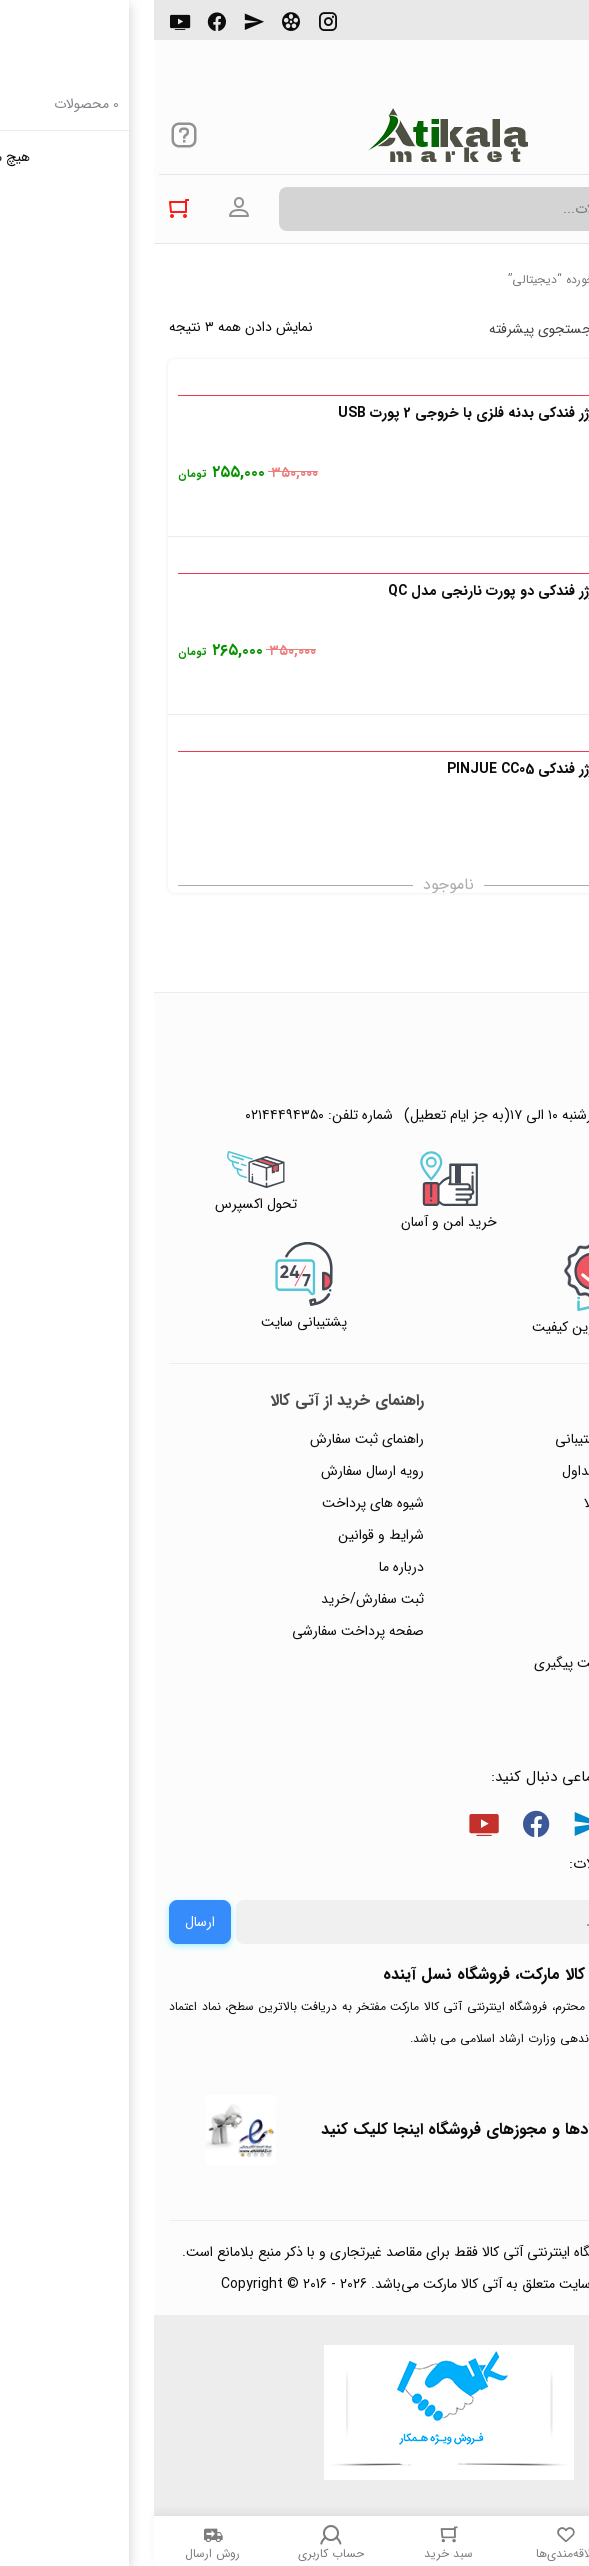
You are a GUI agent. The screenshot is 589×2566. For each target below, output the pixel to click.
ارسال (46, 1922)
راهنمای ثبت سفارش (213, 1439)
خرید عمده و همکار (505, 1695)
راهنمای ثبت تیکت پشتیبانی (480, 1439)
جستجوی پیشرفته (386, 329)
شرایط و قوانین (227, 1535)
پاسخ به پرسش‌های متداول (483, 1471)
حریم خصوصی (517, 1535)
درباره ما (247, 1567)
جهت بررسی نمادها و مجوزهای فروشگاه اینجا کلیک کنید (352, 2129)
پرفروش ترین (513, 329)
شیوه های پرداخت (219, 1503)
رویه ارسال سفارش (218, 1471)
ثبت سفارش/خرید (218, 1599)
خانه (563, 279)
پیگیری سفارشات (513, 1567)
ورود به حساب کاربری (85, 208)
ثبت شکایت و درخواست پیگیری (469, 1663)
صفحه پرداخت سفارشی (204, 1631)
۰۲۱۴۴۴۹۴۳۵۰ (505, 29)
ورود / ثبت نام (517, 1631)
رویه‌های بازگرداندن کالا (494, 1503)
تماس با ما (530, 1599)
